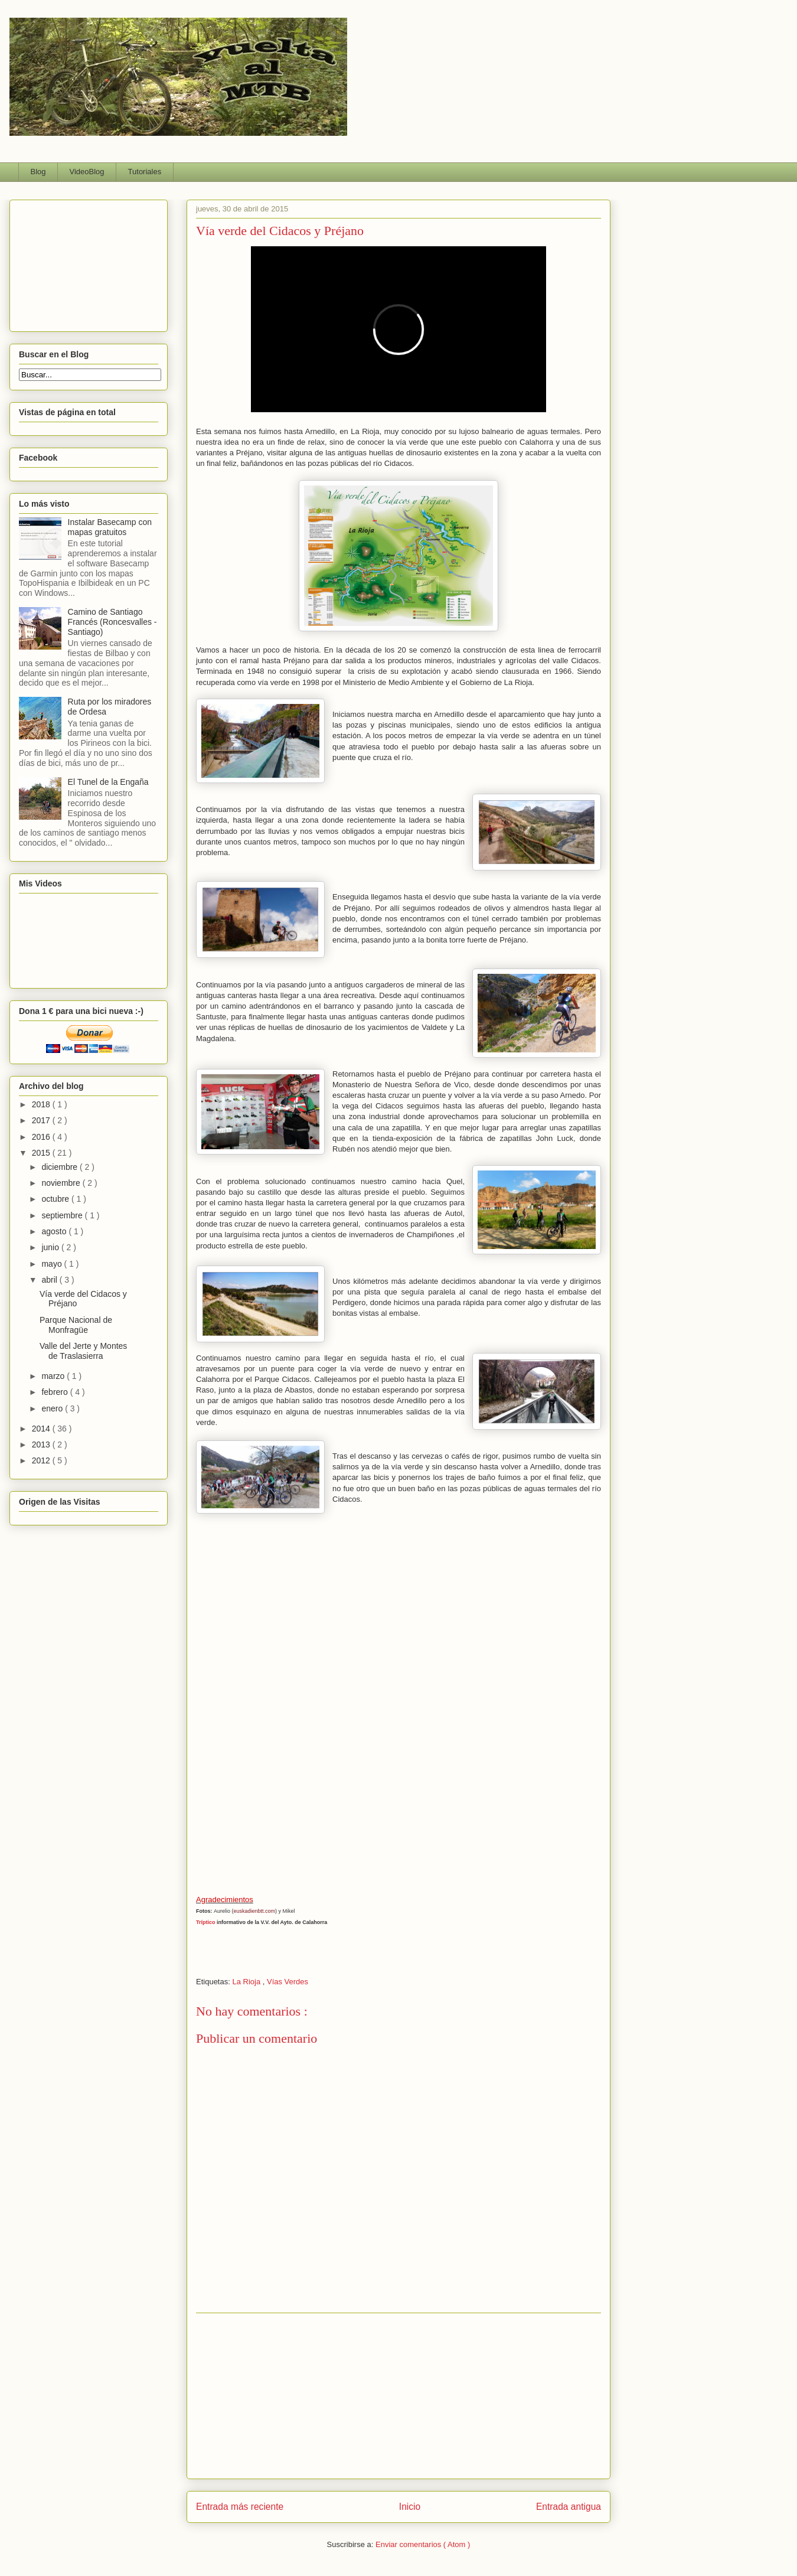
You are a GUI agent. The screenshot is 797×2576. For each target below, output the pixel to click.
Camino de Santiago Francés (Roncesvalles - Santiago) (112, 622)
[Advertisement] (398, 2396)
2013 (42, 1444)
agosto (54, 1231)
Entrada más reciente (239, 2507)
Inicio (409, 2507)
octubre (56, 1199)
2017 (42, 1120)
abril (50, 1279)
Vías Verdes (287, 1981)
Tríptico (206, 1922)
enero (53, 1408)
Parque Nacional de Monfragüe (76, 1325)
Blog (38, 171)
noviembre (61, 1183)
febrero (55, 1392)
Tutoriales (145, 171)
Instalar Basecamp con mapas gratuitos (110, 527)
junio (51, 1247)
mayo (52, 1264)
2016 (42, 1137)
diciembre (60, 1167)
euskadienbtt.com (255, 1911)
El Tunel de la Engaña (108, 782)
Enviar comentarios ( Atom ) (422, 2544)
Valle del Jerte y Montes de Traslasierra (83, 1351)
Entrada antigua (568, 2507)
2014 (42, 1428)
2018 (42, 1104)
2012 (42, 1460)
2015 (42, 1152)
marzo (54, 1376)
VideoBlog (87, 171)
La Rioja (247, 1981)
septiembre (62, 1215)
